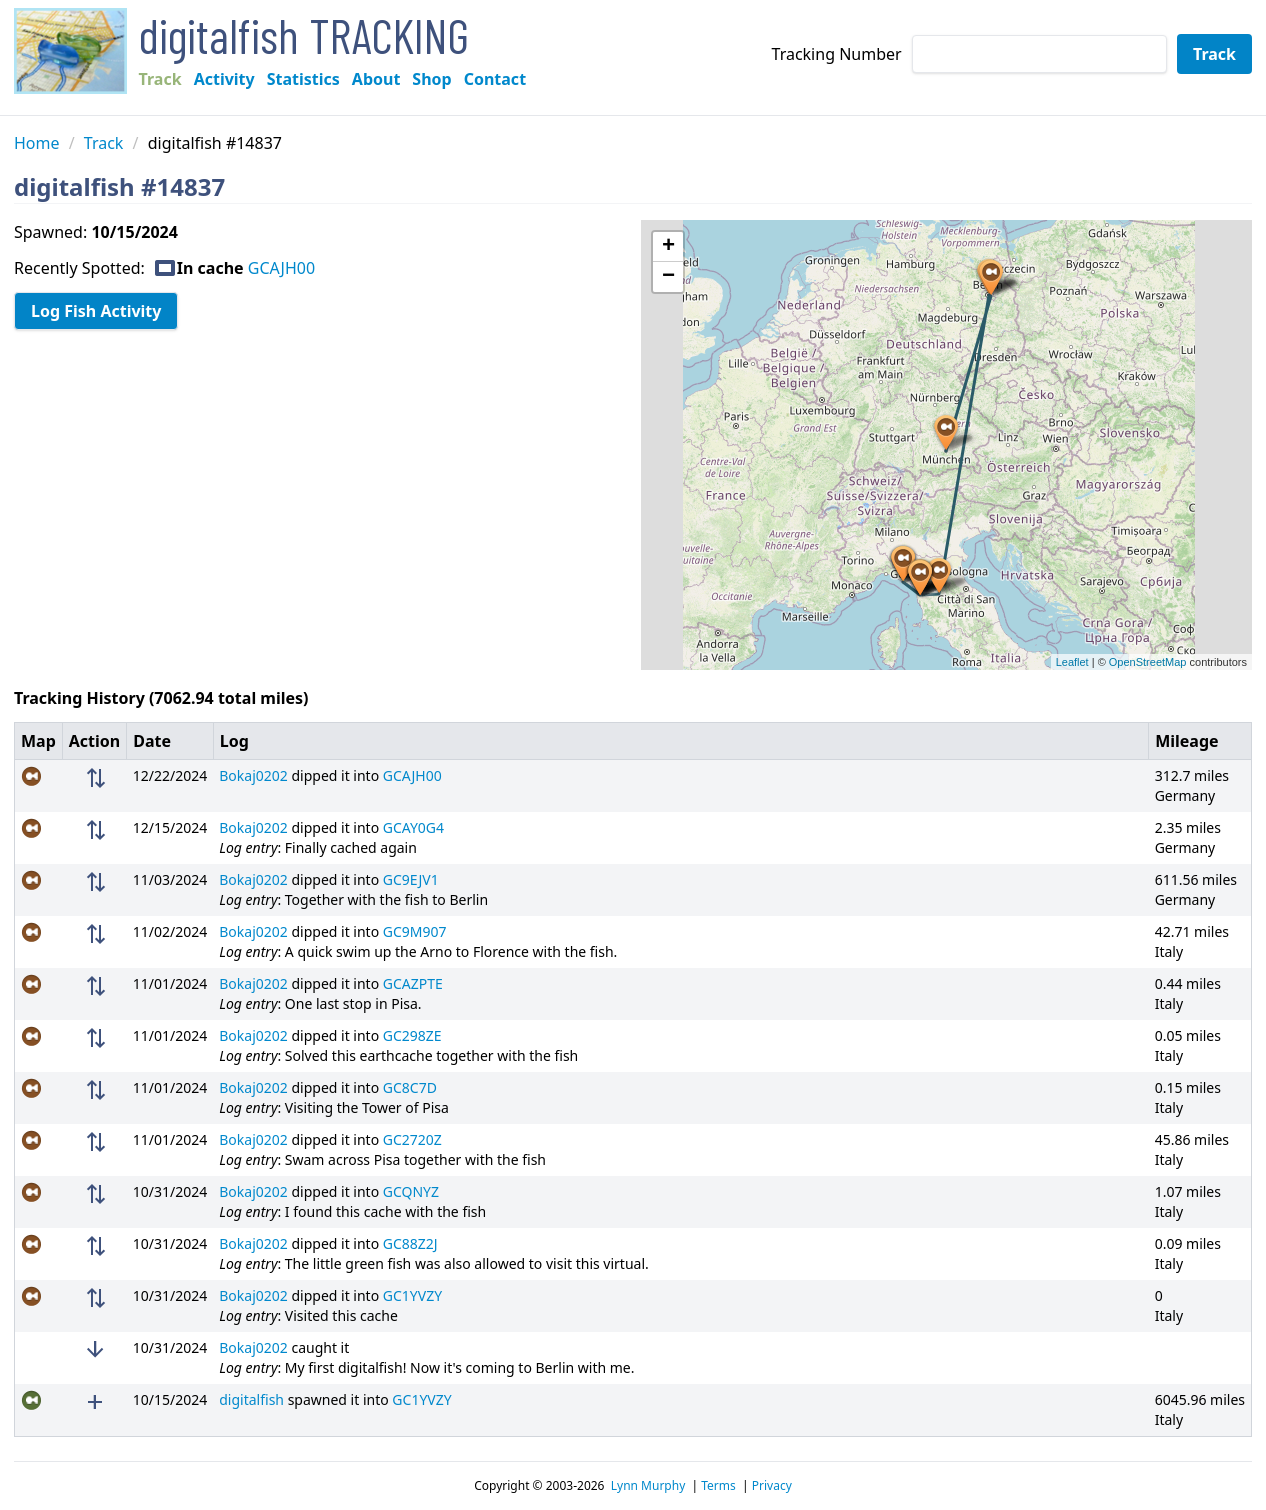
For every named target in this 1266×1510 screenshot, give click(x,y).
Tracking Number (837, 54)
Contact (495, 79)
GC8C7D (410, 1087)
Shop (431, 79)
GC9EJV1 (411, 879)
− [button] (668, 277)
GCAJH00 (281, 268)
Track (160, 79)
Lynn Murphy (648, 1486)
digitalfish (251, 1399)
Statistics (303, 79)
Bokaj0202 (253, 775)
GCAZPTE (413, 983)
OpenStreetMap (1148, 662)
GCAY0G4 (413, 827)
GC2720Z (412, 1139)
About (376, 79)
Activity (224, 79)
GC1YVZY (412, 1295)
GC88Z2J (410, 1243)
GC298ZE (412, 1035)
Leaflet (1072, 662)
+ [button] (668, 247)
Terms (718, 1486)
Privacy (772, 1486)
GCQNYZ (411, 1191)
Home (37, 143)
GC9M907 (415, 931)
